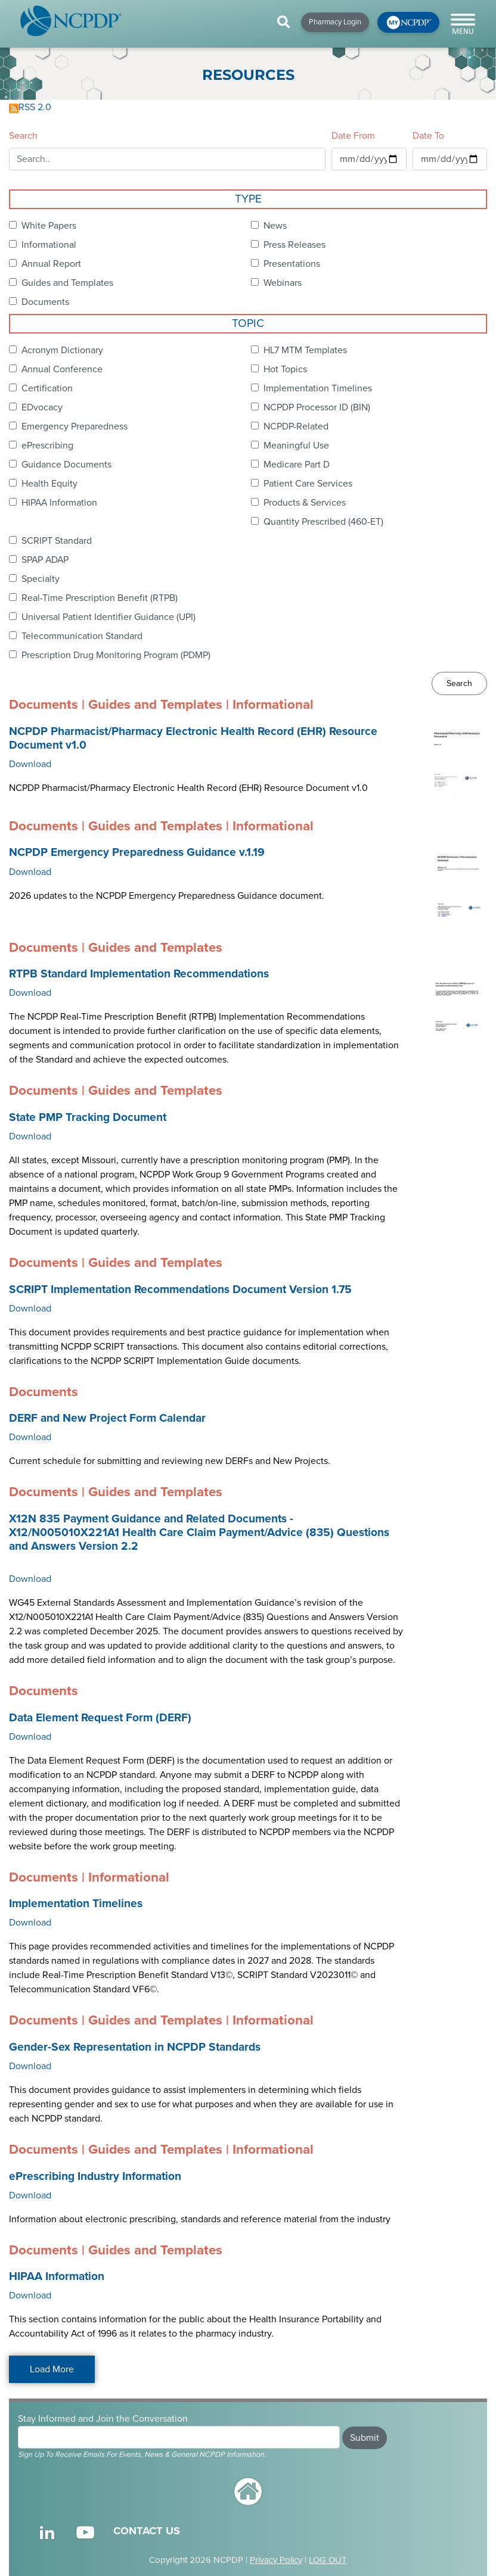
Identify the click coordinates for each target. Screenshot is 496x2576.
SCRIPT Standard (56, 541)
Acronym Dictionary (62, 350)
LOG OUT (328, 2560)
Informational (48, 245)
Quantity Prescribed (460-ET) (323, 522)
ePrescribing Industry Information (95, 2176)
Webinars (283, 283)
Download (30, 764)
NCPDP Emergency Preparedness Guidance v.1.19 (137, 852)
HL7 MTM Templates (305, 350)
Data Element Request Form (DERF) (100, 1718)
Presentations (292, 264)
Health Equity (49, 484)
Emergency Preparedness (74, 426)
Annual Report (51, 264)
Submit (364, 2438)
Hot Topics (285, 369)
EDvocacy (42, 407)
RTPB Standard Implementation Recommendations (139, 974)
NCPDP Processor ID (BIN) (317, 407)
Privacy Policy (276, 2560)
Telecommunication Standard (81, 636)
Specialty (40, 579)
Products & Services (305, 503)
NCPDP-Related (296, 426)
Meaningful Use (296, 445)
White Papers (48, 226)
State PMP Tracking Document (87, 1117)
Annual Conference (62, 369)
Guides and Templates (67, 283)
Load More (52, 2369)
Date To (428, 136)
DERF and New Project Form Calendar (107, 1418)
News (275, 226)
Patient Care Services (308, 484)
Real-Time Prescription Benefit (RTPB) (99, 598)
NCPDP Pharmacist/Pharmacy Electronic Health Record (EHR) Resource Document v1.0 (193, 738)
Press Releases (295, 245)
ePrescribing (47, 445)
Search (23, 136)
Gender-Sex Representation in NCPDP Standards (135, 2047)
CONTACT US (146, 2530)
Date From (353, 136)
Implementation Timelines (318, 388)
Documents (45, 302)
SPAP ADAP (45, 560)
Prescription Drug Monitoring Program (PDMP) (115, 655)
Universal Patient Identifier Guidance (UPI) (108, 617)
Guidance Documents (66, 465)
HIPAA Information (59, 503)
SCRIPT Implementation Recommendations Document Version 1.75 (180, 1289)
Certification (47, 388)
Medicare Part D (297, 465)
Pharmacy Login (335, 22)
